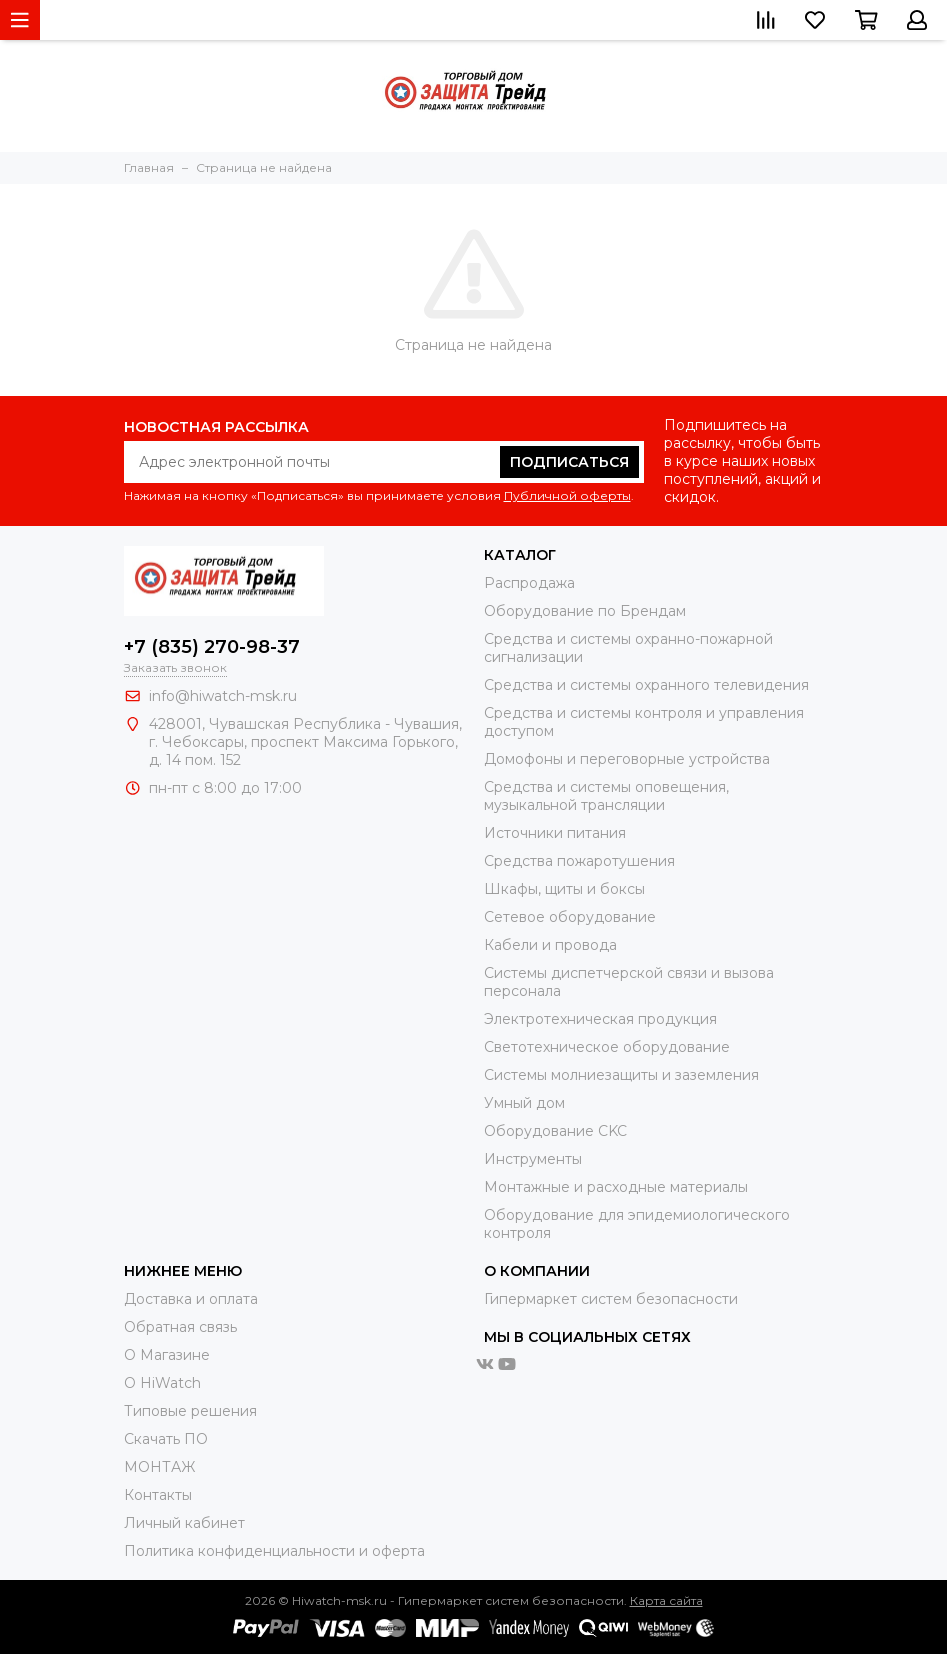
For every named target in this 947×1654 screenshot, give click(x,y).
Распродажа (529, 583)
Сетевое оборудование (570, 917)
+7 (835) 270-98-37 (212, 647)
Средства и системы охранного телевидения (646, 685)
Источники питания (555, 833)
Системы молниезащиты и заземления (621, 1075)
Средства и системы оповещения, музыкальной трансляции (606, 796)
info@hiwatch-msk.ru (223, 696)
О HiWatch (162, 1383)
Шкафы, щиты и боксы (564, 889)
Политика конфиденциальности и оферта (274, 1551)
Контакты (158, 1495)
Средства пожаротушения (579, 861)
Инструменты (533, 1159)
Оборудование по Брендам (585, 611)
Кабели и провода (550, 945)
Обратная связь (180, 1327)
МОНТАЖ (159, 1467)
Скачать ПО (166, 1439)
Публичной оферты (567, 495)
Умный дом (524, 1103)
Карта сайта (666, 1600)
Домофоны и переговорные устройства (627, 759)
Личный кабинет (184, 1523)
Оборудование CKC (555, 1131)
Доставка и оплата (191, 1299)
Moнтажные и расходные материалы (616, 1187)
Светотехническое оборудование (607, 1047)
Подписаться (569, 462)
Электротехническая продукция (600, 1019)
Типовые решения (190, 1411)
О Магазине (167, 1355)
